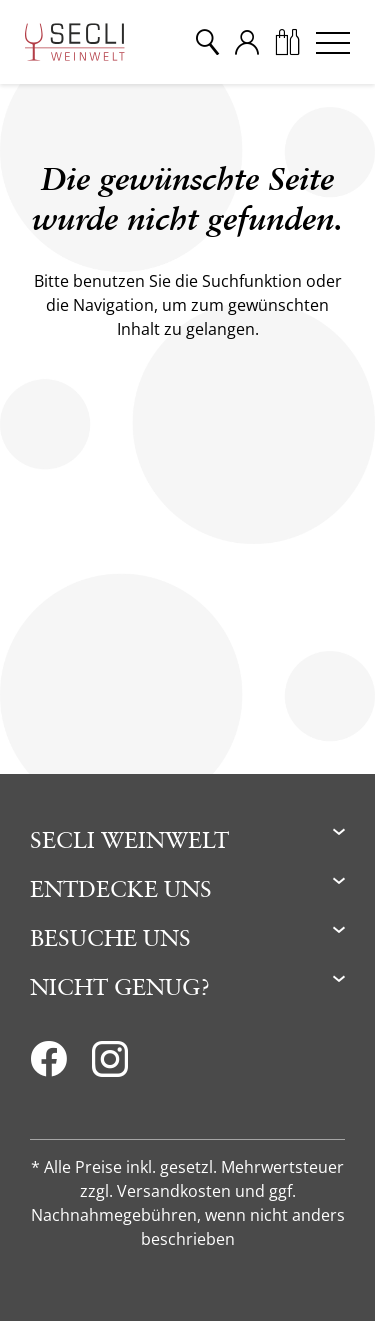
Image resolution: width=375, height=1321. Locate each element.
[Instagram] (110, 1065)
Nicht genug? (120, 986)
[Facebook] (48, 1065)
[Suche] (207, 42)
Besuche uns (110, 937)
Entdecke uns (121, 888)
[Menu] (333, 42)
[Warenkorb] (287, 42)
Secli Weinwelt (129, 839)
